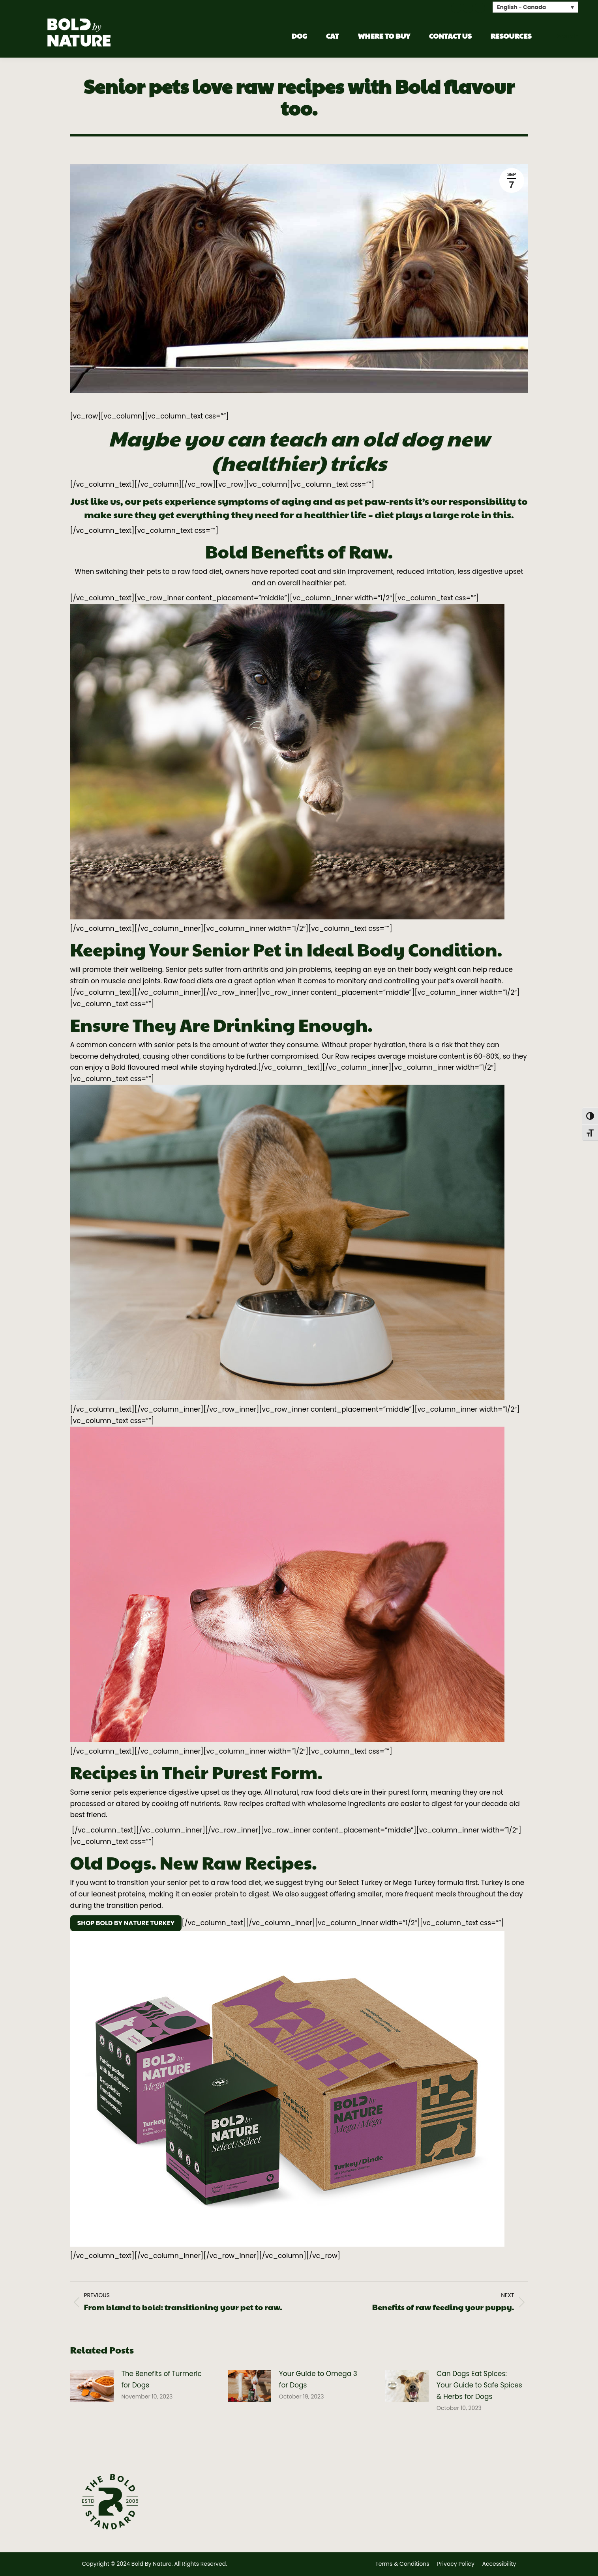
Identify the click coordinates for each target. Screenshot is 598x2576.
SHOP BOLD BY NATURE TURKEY (126, 1923)
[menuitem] (535, 7)
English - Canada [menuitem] (521, 7)
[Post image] (92, 2386)
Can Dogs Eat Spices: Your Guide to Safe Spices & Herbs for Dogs (479, 2385)
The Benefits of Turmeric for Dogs (162, 2379)
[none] (535, 7)
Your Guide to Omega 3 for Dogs (318, 2379)
